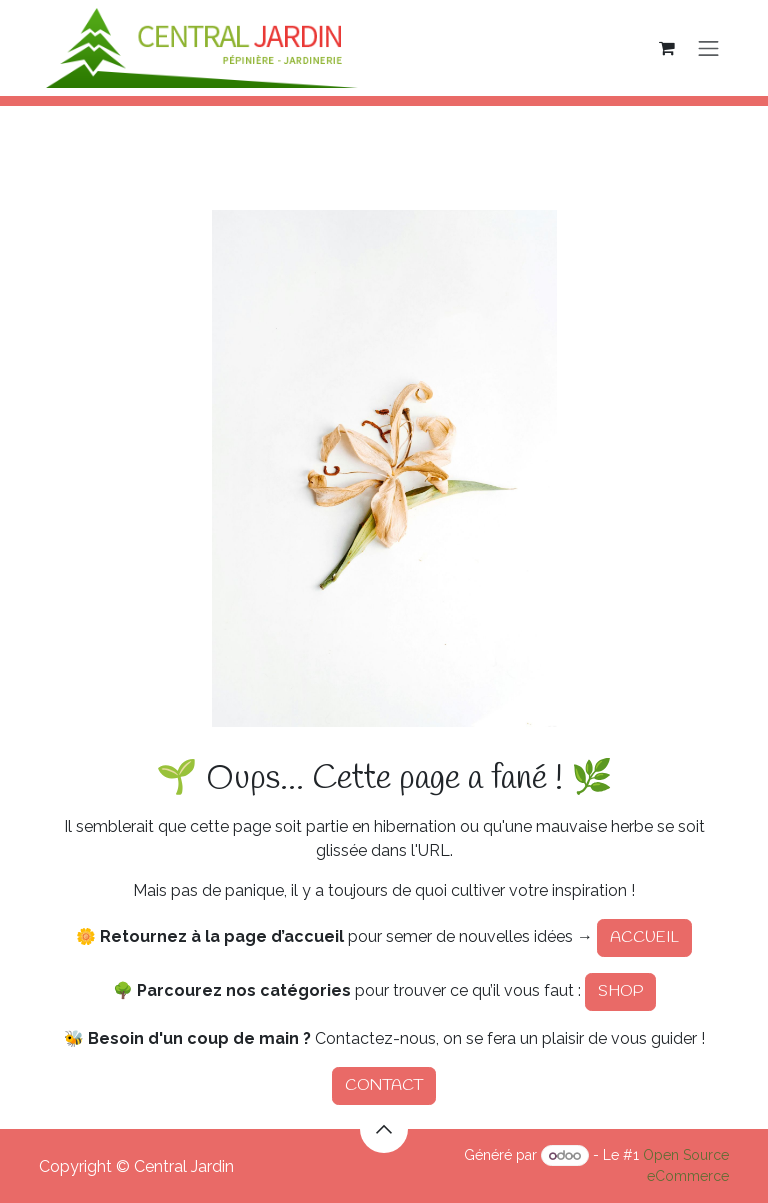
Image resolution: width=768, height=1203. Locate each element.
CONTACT (384, 1085)
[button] (384, 1129)
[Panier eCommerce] (667, 48)
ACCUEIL (644, 937)
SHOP (620, 991)
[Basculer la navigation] (709, 48)
